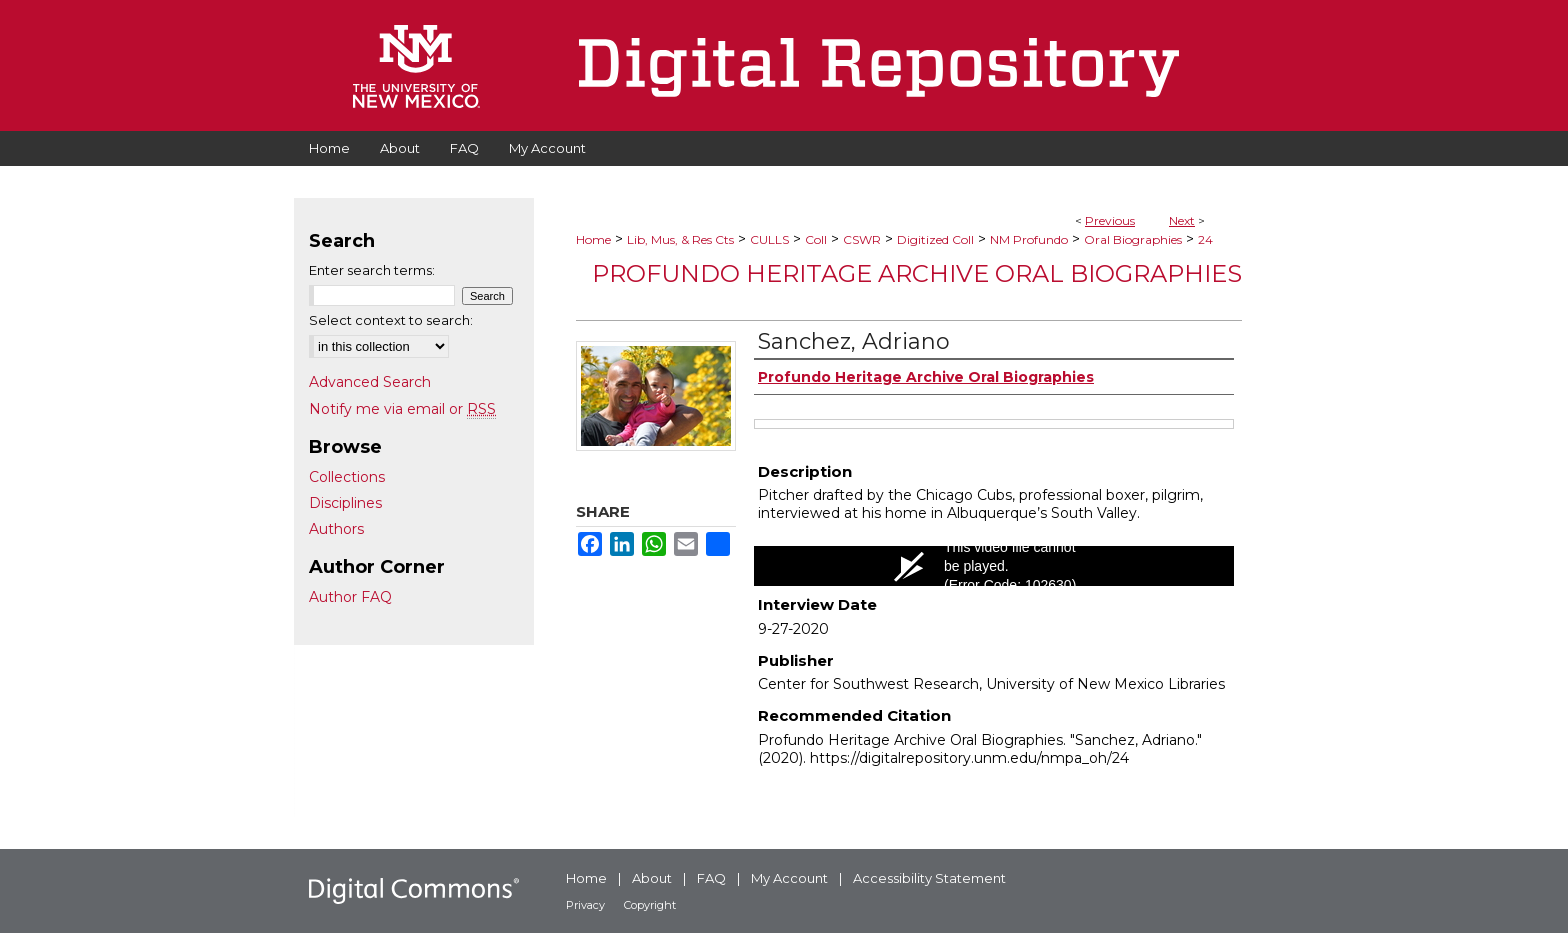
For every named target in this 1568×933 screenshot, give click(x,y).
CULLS (769, 239)
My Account (789, 878)
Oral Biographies (1133, 239)
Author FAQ (350, 597)
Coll (816, 239)
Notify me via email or (402, 409)
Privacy (585, 905)
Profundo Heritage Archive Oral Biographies (917, 273)
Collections (347, 477)
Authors (336, 529)
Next (1182, 220)
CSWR (862, 239)
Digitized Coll (935, 239)
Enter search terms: (372, 270)
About (652, 878)
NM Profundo (1029, 239)
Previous (1110, 220)
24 (1205, 239)
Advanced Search (370, 382)
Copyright (650, 905)
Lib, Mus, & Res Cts (680, 239)
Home (593, 239)
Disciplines (345, 503)
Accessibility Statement (929, 878)
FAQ (711, 878)
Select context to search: (391, 320)
